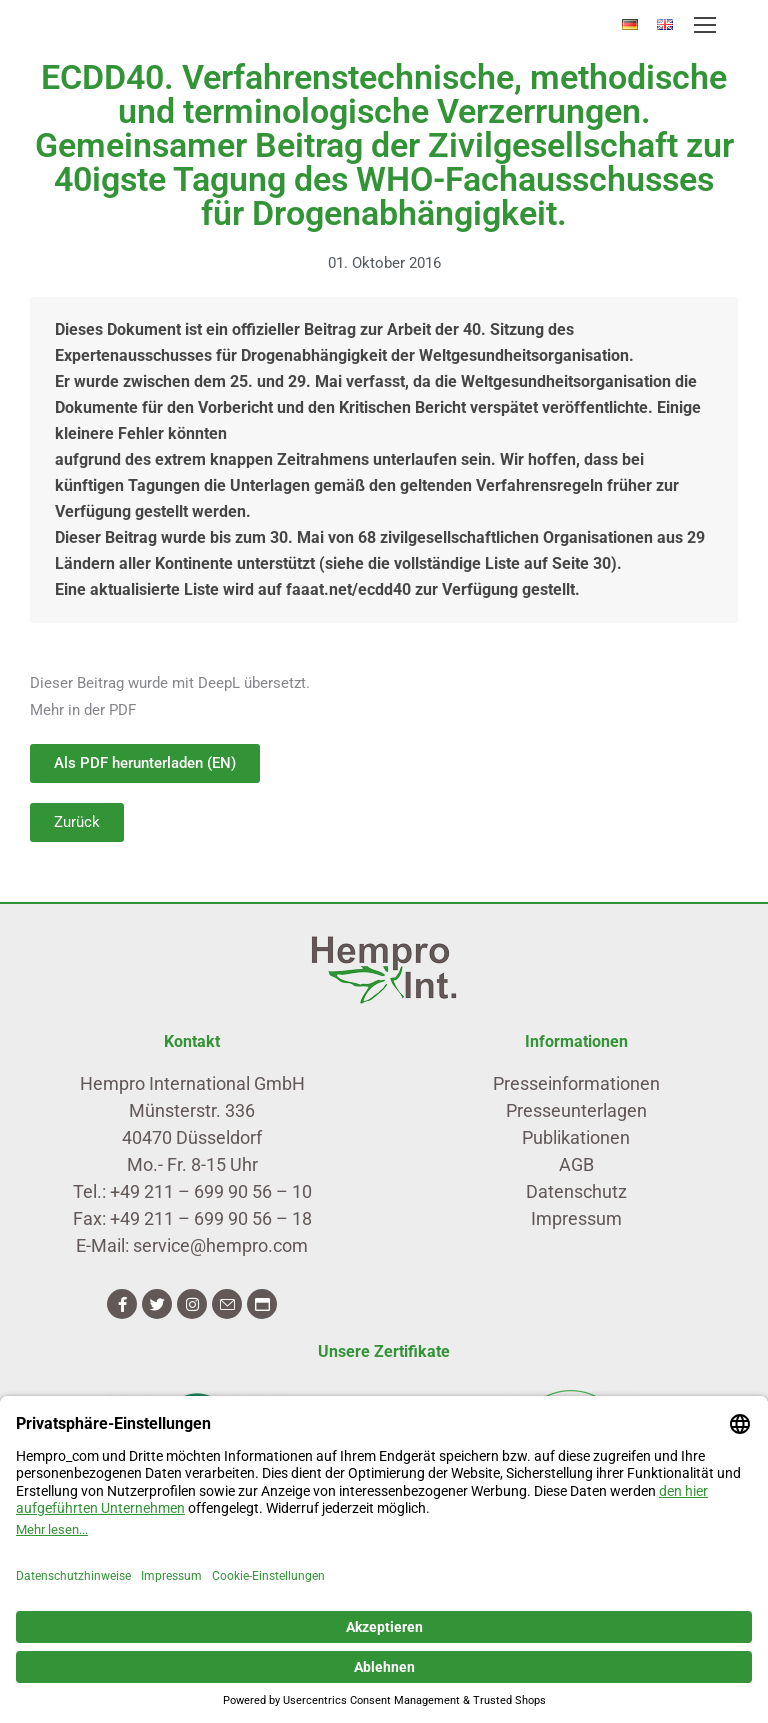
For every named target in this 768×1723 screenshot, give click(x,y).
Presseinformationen (576, 1083)
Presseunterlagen (576, 1110)
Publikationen (576, 1137)
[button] (77, 822)
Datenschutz (576, 1191)
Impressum (576, 1218)
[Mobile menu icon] (705, 25)
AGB (576, 1164)
